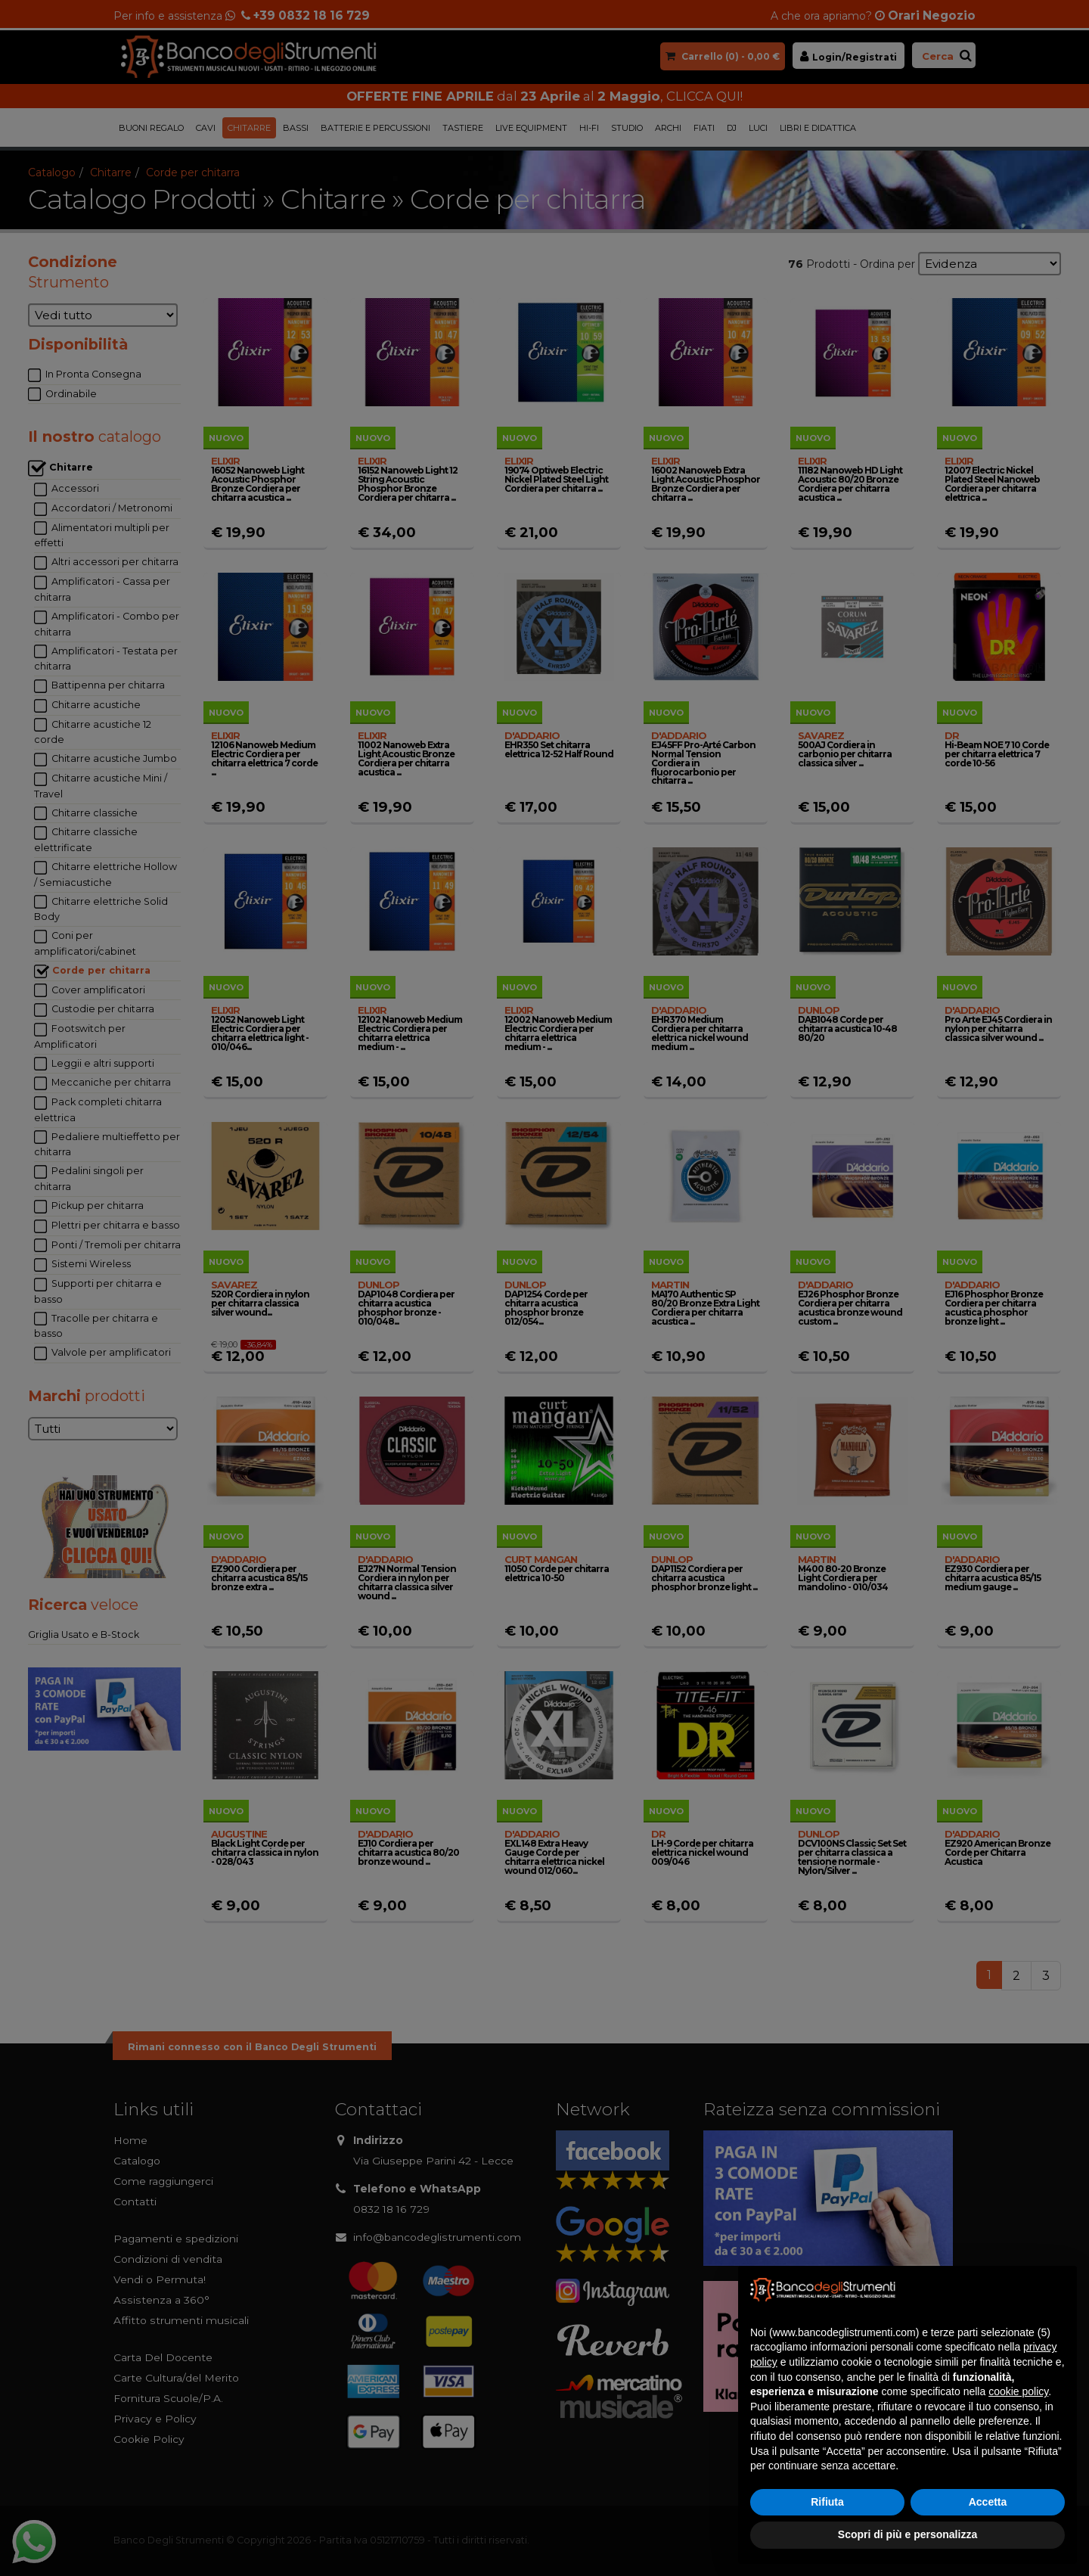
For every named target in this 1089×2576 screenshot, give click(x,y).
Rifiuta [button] (827, 2502)
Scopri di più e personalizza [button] (907, 2534)
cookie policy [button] (1018, 2391)
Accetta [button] (988, 2502)
